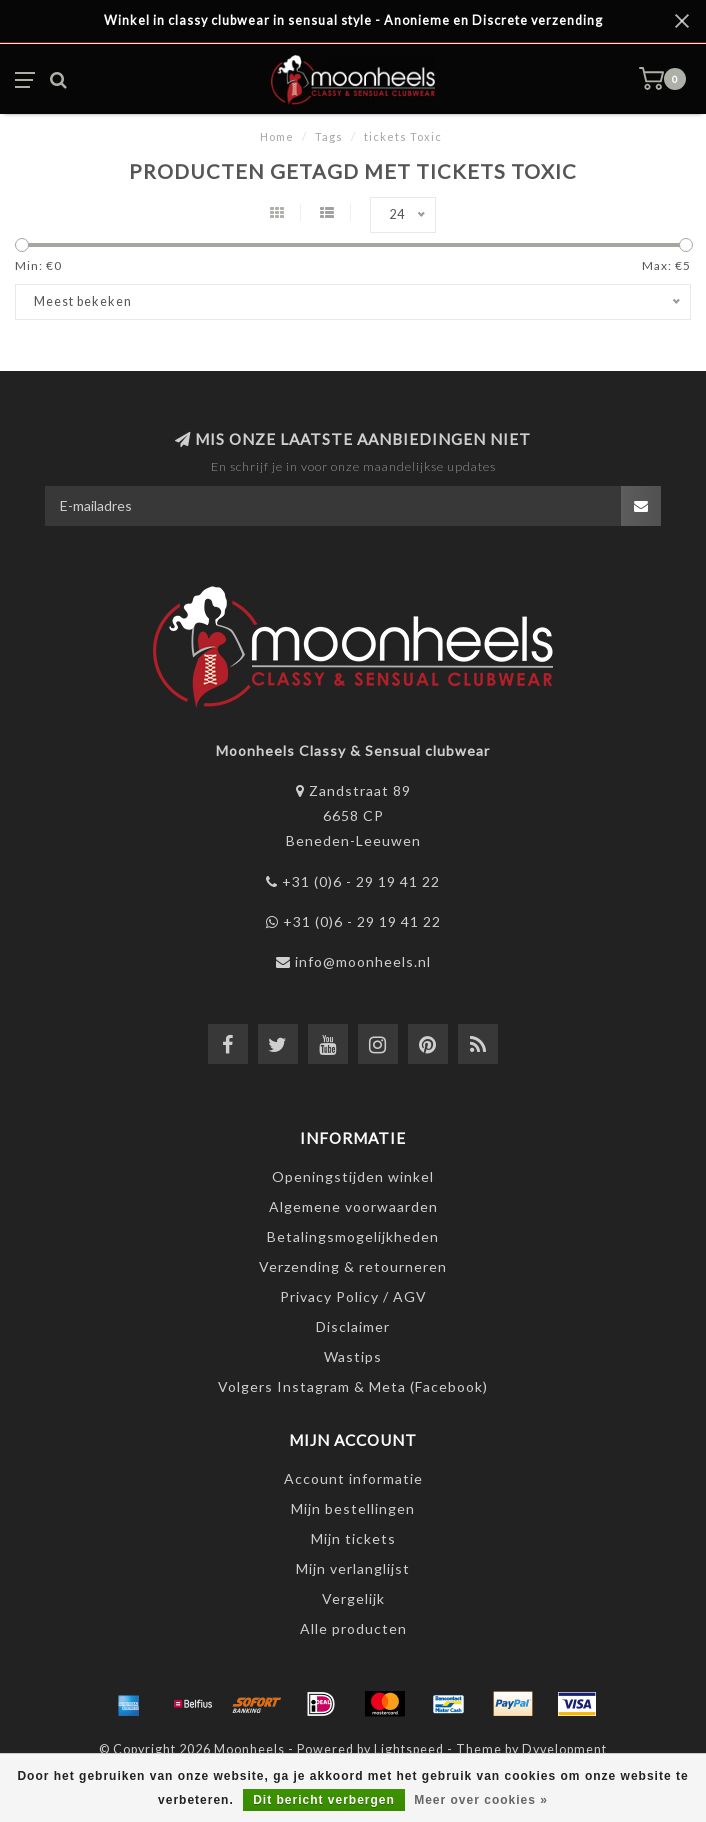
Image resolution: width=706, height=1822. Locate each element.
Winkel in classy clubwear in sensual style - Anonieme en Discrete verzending (353, 20)
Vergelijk (353, 1598)
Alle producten (353, 1628)
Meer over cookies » (481, 1800)
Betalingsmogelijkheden (353, 1236)
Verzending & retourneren (353, 1266)
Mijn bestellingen (353, 1508)
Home (277, 136)
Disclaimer (353, 1326)
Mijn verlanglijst (353, 1568)
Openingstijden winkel (353, 1176)
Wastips (353, 1356)
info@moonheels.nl (363, 961)
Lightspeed (409, 1749)
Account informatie (353, 1478)
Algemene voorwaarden (353, 1206)
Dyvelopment (564, 1749)
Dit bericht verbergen (324, 1800)
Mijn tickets (353, 1538)
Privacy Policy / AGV (353, 1296)
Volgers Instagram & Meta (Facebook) (353, 1386)
